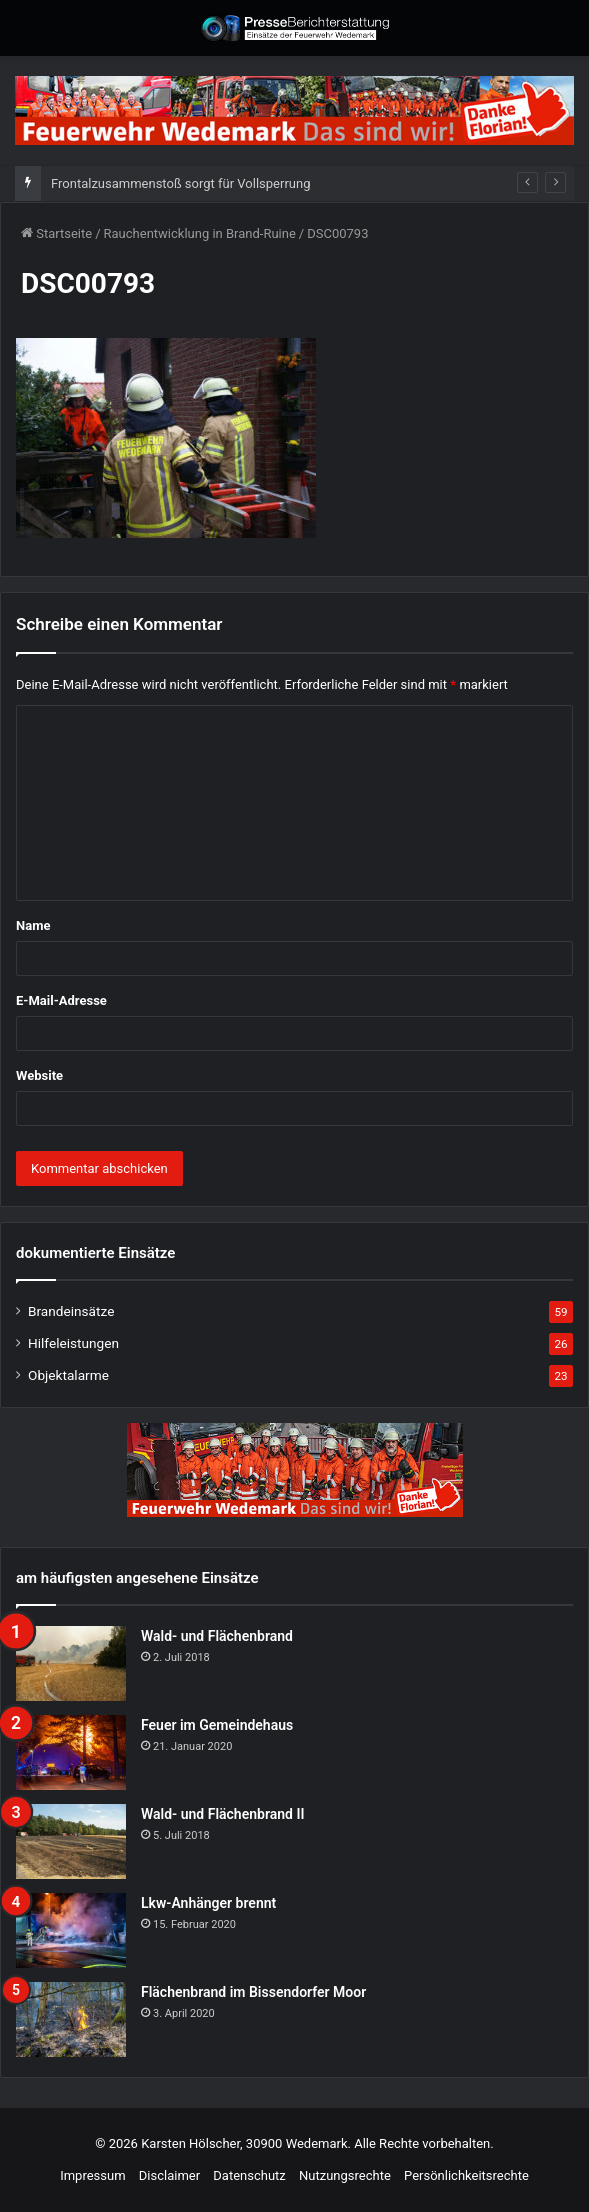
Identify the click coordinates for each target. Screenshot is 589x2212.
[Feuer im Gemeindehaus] (71, 1752)
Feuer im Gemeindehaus (217, 1725)
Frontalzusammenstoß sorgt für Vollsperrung (180, 183)
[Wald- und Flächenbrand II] (71, 1841)
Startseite (56, 233)
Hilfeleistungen (73, 1343)
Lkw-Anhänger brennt (208, 1903)
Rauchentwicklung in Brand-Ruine (200, 233)
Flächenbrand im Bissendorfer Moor (253, 1992)
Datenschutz (249, 2175)
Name (33, 925)
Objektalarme (68, 1375)
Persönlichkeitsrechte (466, 2175)
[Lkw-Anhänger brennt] (71, 1930)
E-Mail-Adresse (61, 1000)
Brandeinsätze (71, 1311)
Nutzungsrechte (345, 2175)
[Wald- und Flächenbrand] (71, 1663)
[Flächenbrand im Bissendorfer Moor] (71, 2019)
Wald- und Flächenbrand (217, 1636)
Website (39, 1075)
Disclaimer (169, 2175)
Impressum (92, 2175)
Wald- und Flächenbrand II (222, 1814)
